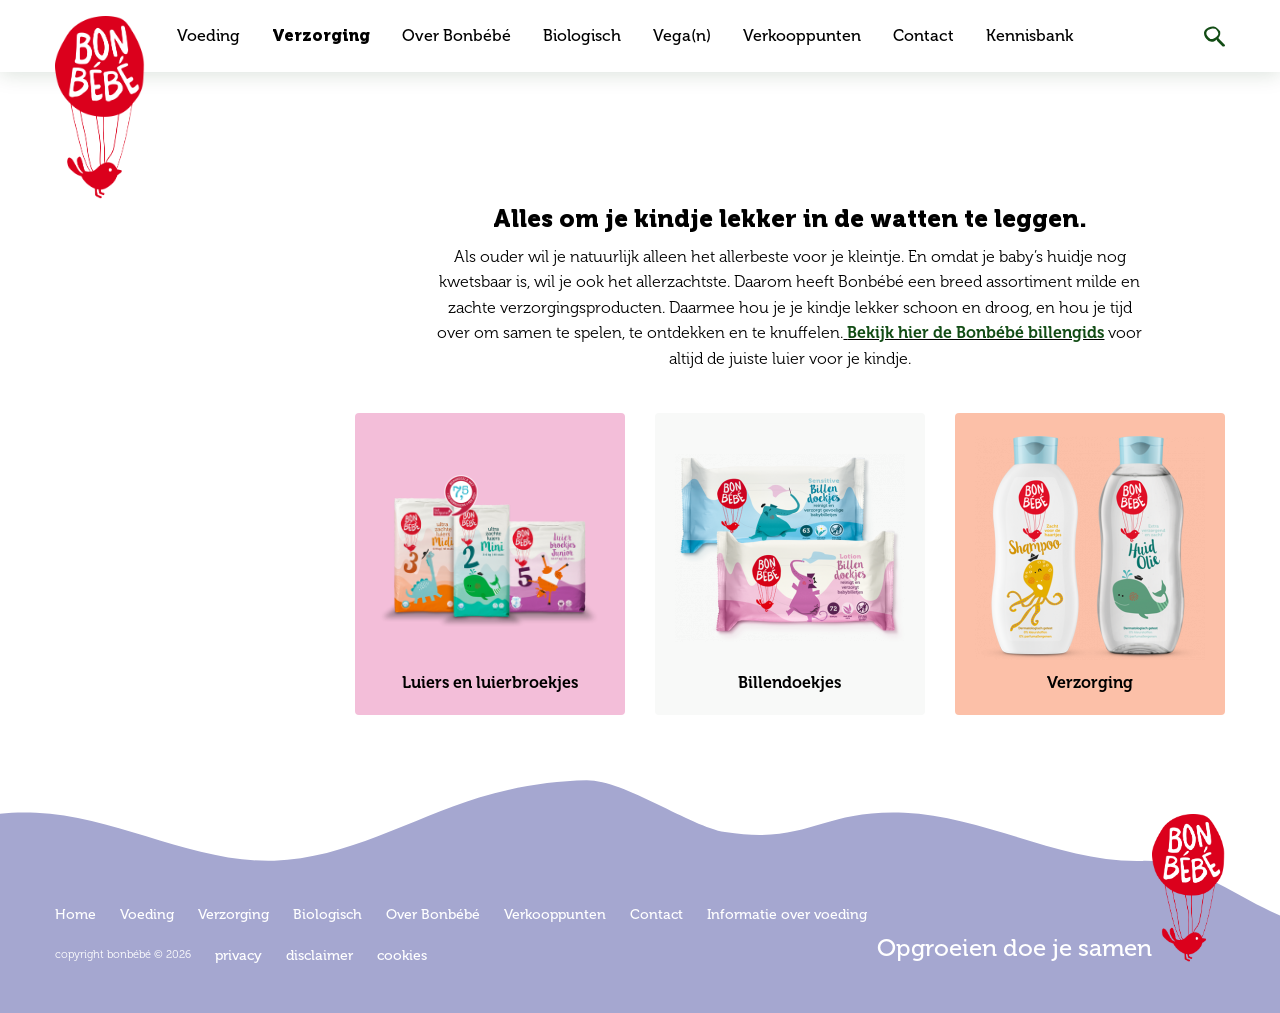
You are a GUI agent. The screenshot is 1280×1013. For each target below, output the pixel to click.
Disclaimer (319, 955)
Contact (923, 35)
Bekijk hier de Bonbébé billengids (975, 332)
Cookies (402, 955)
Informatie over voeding (787, 914)
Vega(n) (682, 35)
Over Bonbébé (456, 35)
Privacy (238, 955)
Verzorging (321, 35)
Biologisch (582, 35)
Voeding (208, 35)
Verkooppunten (802, 35)
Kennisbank (1029, 35)
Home (75, 914)
